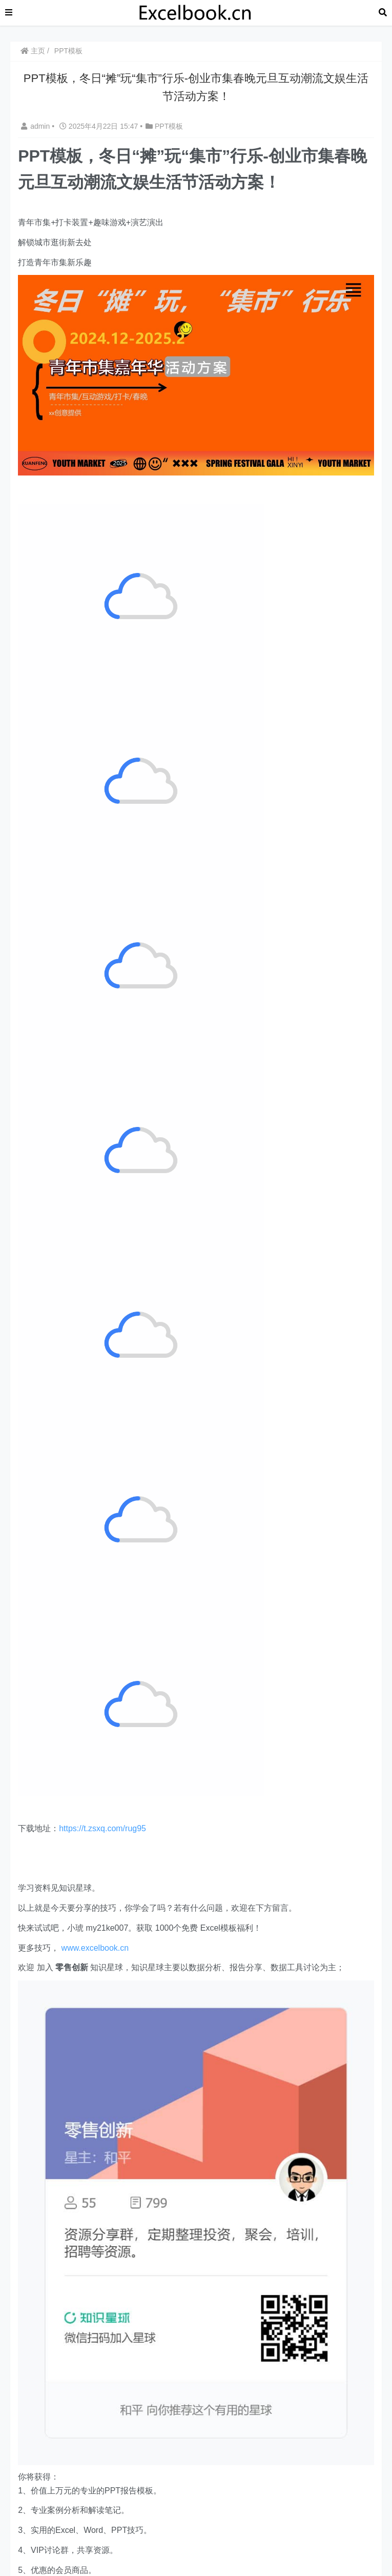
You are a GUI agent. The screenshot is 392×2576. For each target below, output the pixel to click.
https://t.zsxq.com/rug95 (102, 1828)
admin (36, 126)
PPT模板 (68, 51)
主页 (32, 51)
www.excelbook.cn (95, 1948)
